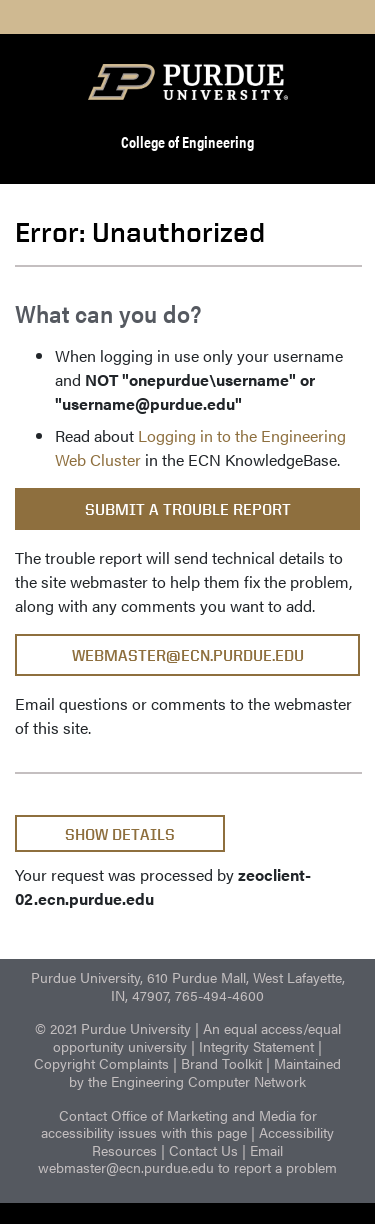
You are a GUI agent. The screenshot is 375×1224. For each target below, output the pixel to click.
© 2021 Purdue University (113, 1028)
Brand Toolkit (221, 1063)
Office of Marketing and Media (203, 1115)
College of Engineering (187, 141)
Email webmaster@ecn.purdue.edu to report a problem (187, 1159)
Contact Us (203, 1150)
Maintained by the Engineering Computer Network (205, 1072)
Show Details (120, 834)
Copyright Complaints (101, 1063)
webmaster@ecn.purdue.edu (188, 655)
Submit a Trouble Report (188, 509)
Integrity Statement (256, 1046)
